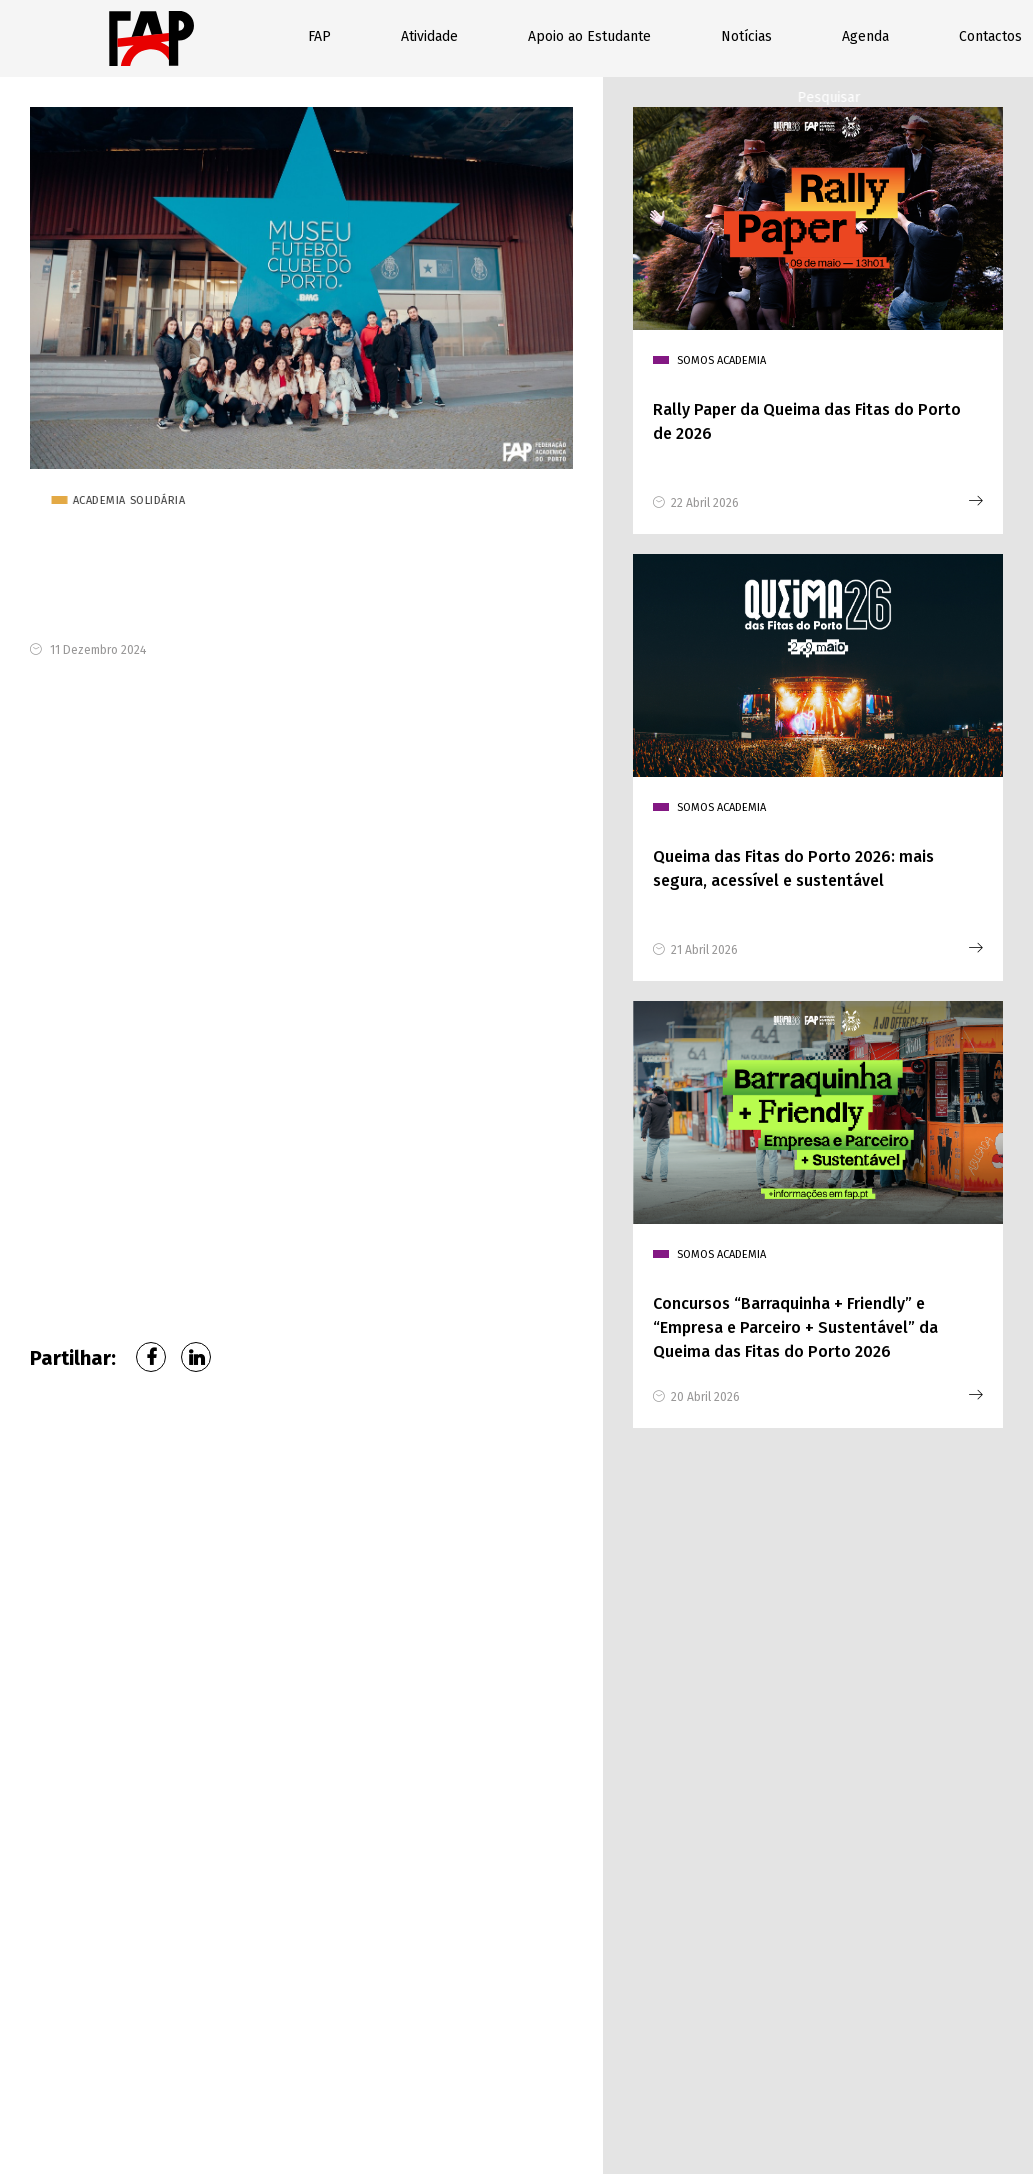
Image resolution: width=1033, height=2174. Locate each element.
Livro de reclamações (536, 2101)
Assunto (771, 1727)
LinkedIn (196, 1360)
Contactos (990, 36)
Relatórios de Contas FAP (757, 2086)
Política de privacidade (531, 2086)
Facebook (151, 1360)
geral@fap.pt (172, 1899)
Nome (551, 1637)
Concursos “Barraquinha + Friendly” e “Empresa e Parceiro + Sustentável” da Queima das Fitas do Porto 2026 (795, 1330)
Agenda (865, 36)
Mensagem (564, 1817)
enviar (601, 1970)
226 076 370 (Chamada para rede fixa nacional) (199, 1851)
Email (762, 1637)
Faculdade (561, 1727)
